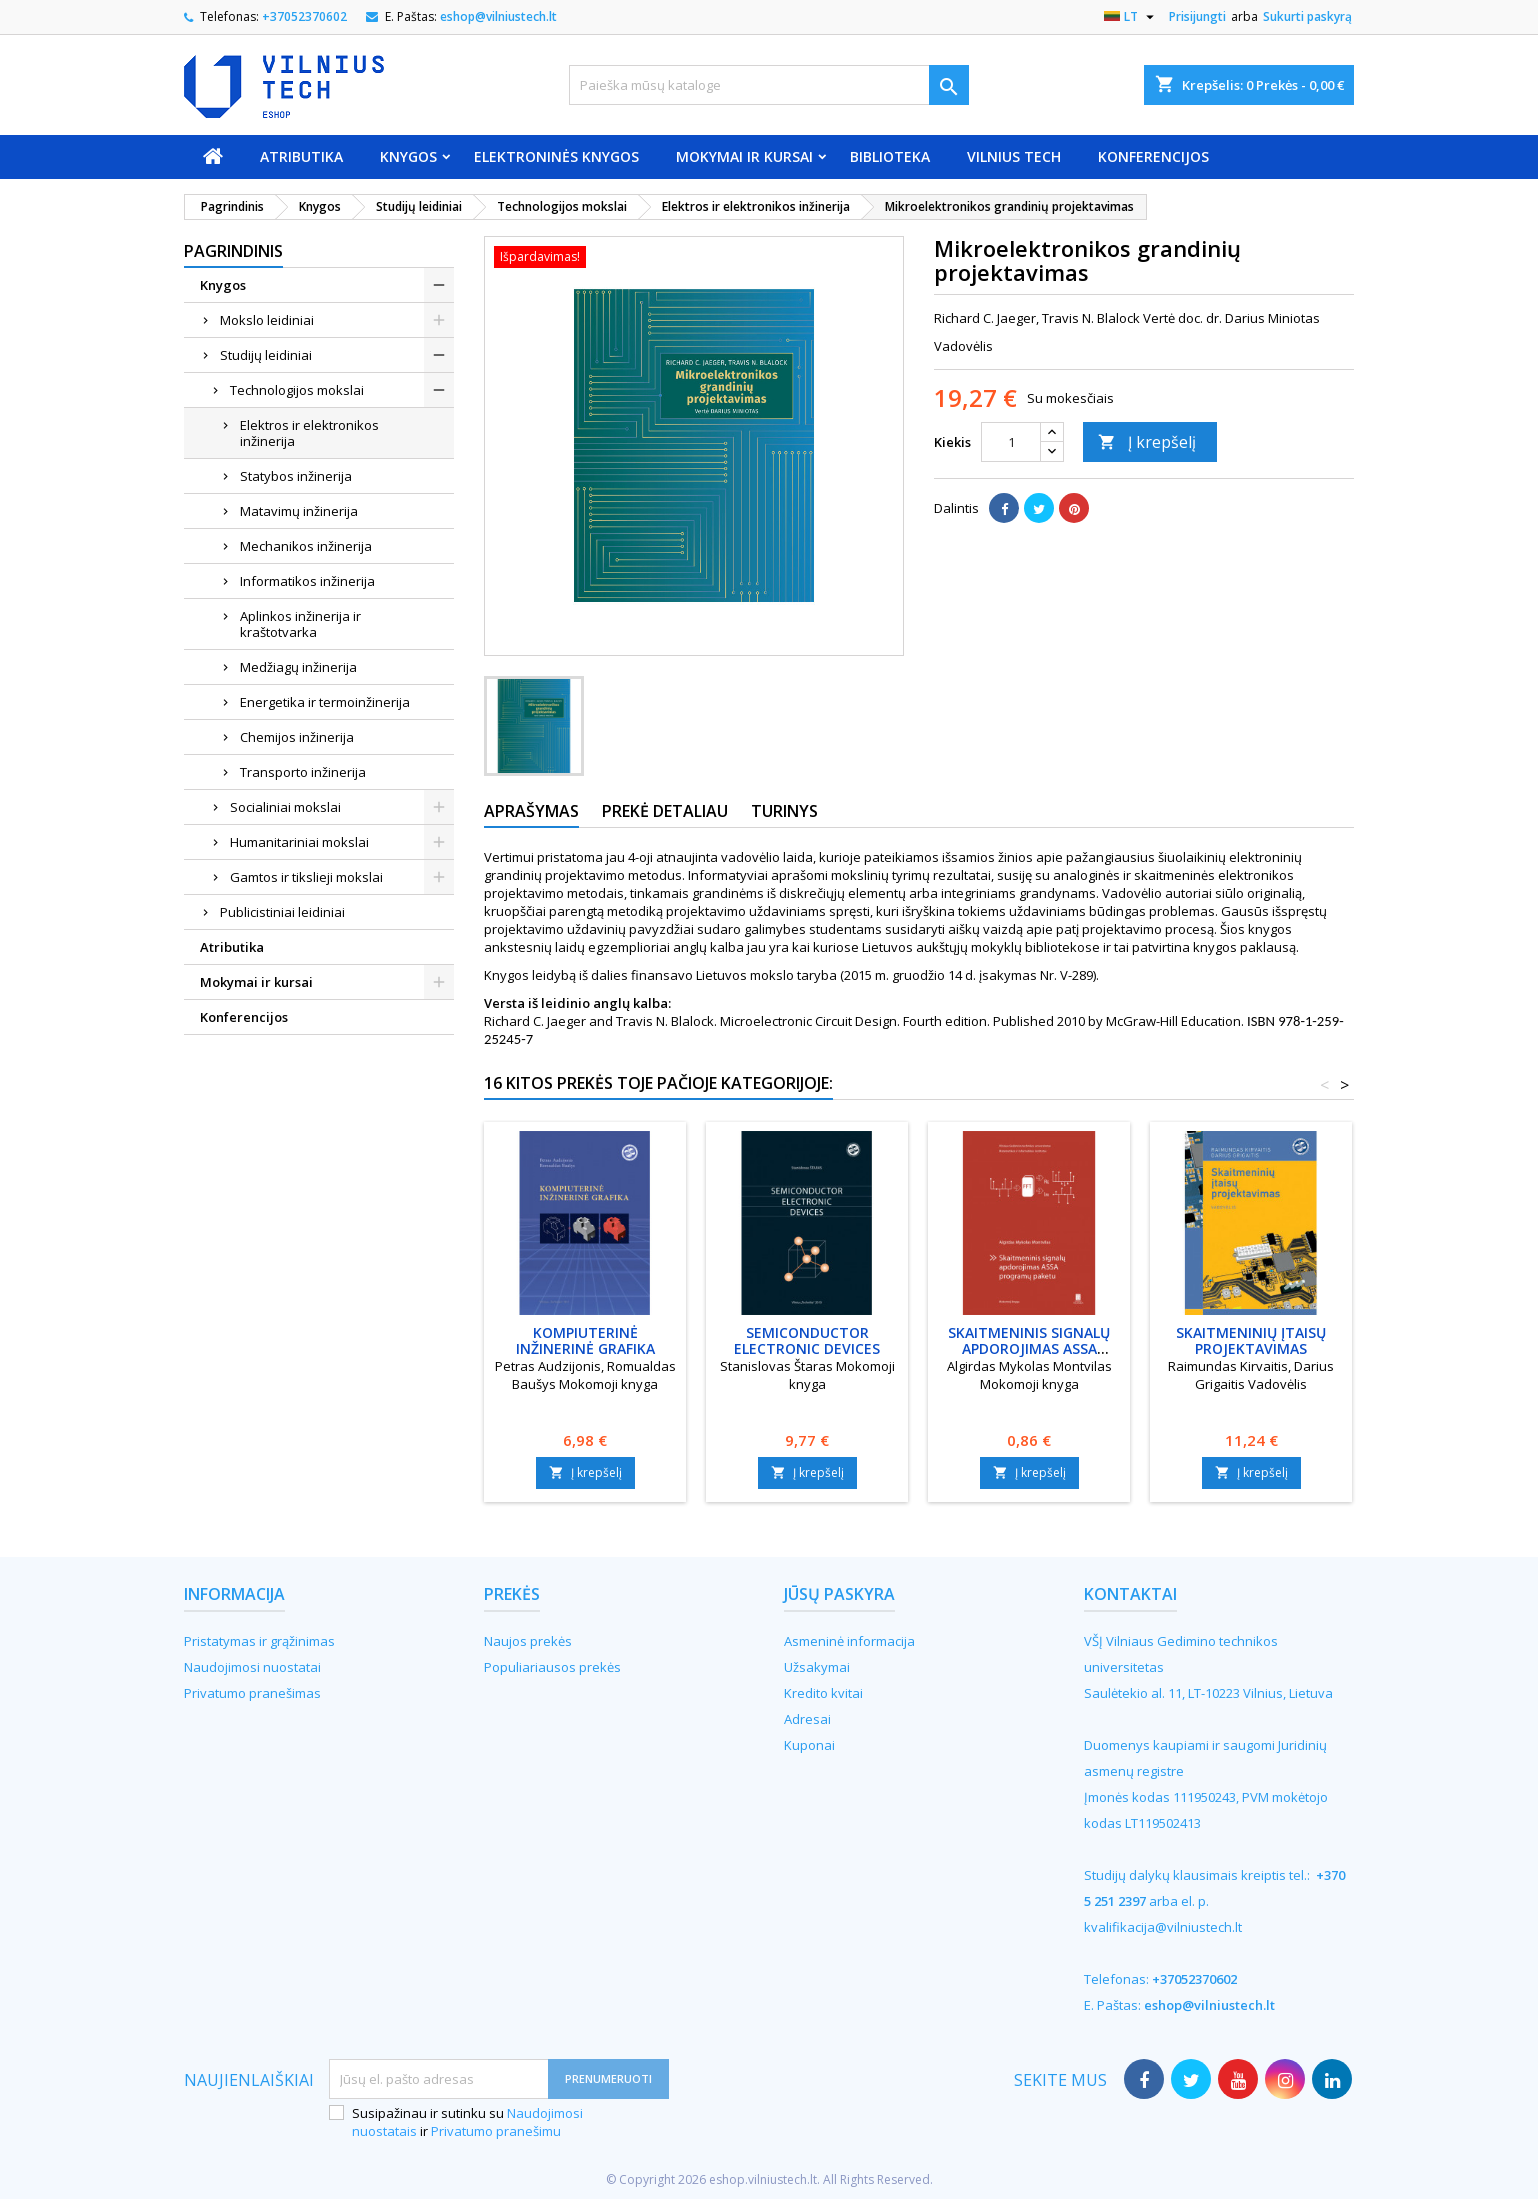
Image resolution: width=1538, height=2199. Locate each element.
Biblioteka (890, 156)
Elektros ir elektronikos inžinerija (309, 433)
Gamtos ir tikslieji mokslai (306, 877)
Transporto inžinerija (303, 772)
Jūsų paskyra (839, 1594)
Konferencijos (1153, 156)
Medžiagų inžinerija (298, 667)
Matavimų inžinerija (299, 511)
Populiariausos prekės (552, 1667)
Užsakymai (817, 1667)
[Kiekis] (1011, 442)
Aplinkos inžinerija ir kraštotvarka (300, 624)
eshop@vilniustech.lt (498, 16)
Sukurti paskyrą (1307, 16)
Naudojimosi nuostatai (252, 1667)
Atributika (301, 156)
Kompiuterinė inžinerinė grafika (585, 1340)
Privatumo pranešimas (252, 1693)
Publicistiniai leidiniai (282, 912)
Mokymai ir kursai (744, 156)
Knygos (408, 156)
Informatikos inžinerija (307, 581)
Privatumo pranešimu (496, 2131)
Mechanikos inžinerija (306, 546)
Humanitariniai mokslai (299, 842)
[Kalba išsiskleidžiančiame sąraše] (1131, 17)
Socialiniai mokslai (285, 807)
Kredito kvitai (823, 1693)
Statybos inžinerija (296, 476)
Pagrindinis (233, 251)
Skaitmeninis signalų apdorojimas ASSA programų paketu (1029, 1348)
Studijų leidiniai (266, 355)
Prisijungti (1197, 16)
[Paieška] (769, 85)
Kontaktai (1130, 1594)
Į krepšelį (1147, 442)
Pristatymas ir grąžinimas (259, 1641)
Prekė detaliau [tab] (665, 811)
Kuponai (809, 1745)
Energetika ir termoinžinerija (325, 702)
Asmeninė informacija (849, 1641)
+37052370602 (304, 16)
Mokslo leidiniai (267, 320)
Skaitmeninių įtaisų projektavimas (1251, 1340)
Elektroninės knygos (556, 156)
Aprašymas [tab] (531, 811)
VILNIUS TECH (1014, 156)
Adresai (807, 1719)
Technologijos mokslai (297, 390)
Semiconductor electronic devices (807, 1340)
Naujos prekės (528, 1641)
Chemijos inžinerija (297, 737)
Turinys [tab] (784, 811)
